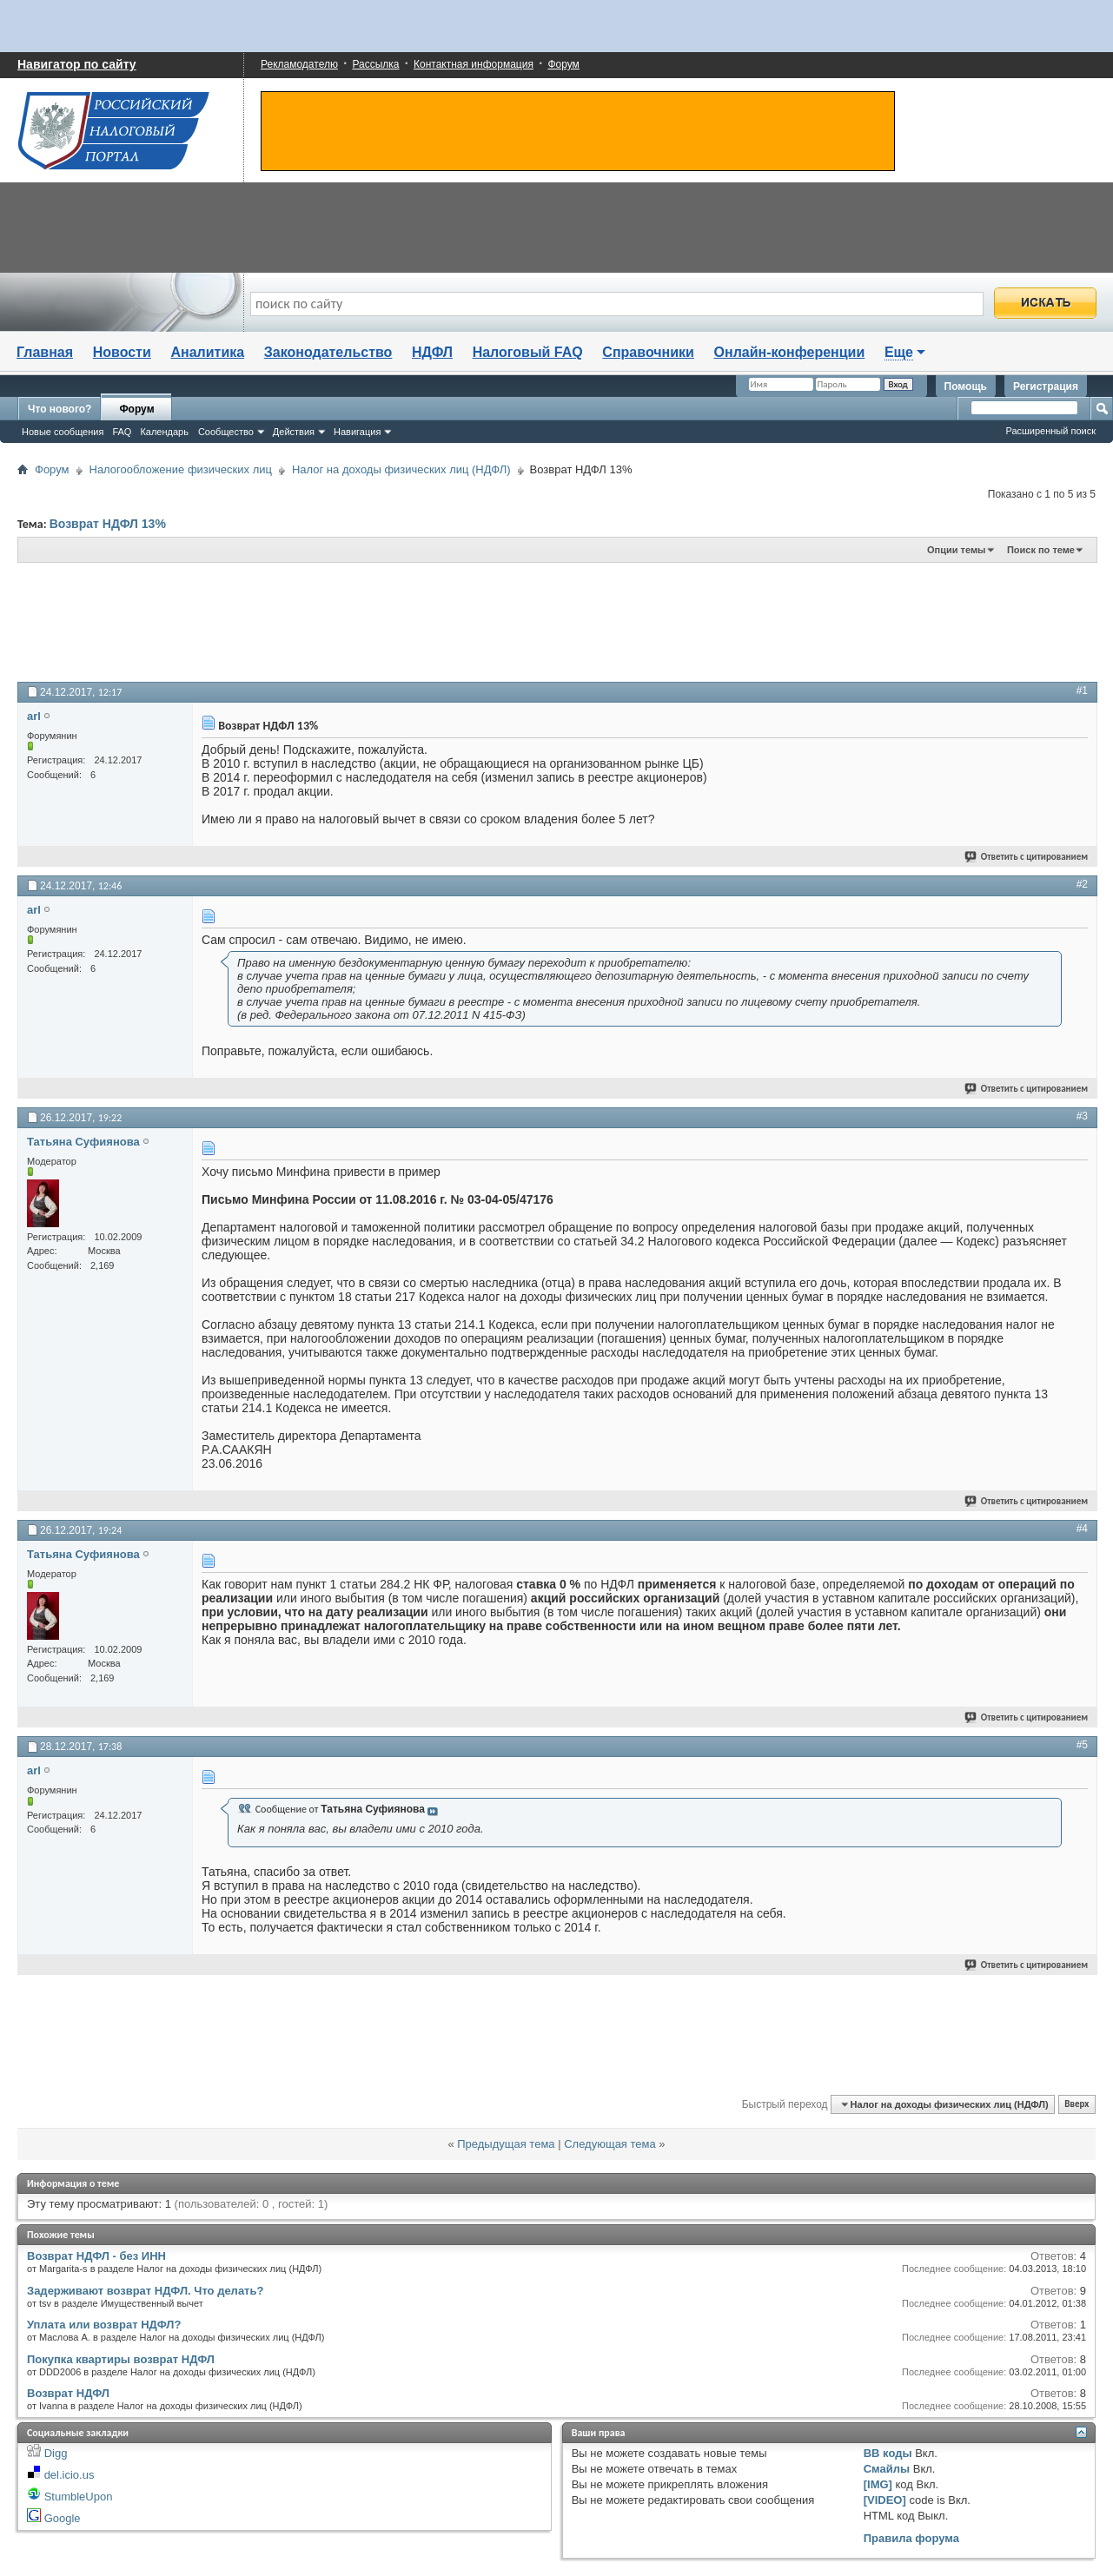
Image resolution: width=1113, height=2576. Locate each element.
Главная (45, 352)
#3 (1082, 1116)
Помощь (965, 386)
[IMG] (878, 2484)
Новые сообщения (62, 431)
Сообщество (226, 431)
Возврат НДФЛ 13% (108, 524)
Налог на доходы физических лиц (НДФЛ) (401, 469)
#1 (1082, 690)
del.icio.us (69, 2474)
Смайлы (887, 2468)
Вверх (1076, 2104)
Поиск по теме (1041, 550)
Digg (56, 2453)
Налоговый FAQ (528, 352)
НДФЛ (432, 352)
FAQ (121, 431)
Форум (563, 64)
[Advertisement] (443, 621)
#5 (1082, 1745)
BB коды (888, 2453)
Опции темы (956, 550)
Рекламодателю (299, 64)
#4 (1082, 1528)
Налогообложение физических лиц (180, 469)
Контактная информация (473, 64)
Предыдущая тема (505, 2143)
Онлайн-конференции (789, 352)
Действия (294, 431)
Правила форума (911, 2538)
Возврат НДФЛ (68, 2393)
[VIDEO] (885, 2500)
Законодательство (328, 352)
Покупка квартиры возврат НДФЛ (121, 2359)
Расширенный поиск (1050, 431)
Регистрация (1045, 386)
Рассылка (375, 64)
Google (62, 2518)
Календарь (164, 431)
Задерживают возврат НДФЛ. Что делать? (145, 2290)
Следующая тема (610, 2143)
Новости (122, 352)
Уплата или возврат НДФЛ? (104, 2324)
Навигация (357, 431)
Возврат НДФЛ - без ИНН (96, 2255)
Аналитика (207, 352)
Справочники (648, 352)
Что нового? (59, 409)
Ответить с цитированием (1027, 856)
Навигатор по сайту (76, 64)
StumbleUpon (78, 2496)
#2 (1082, 884)
